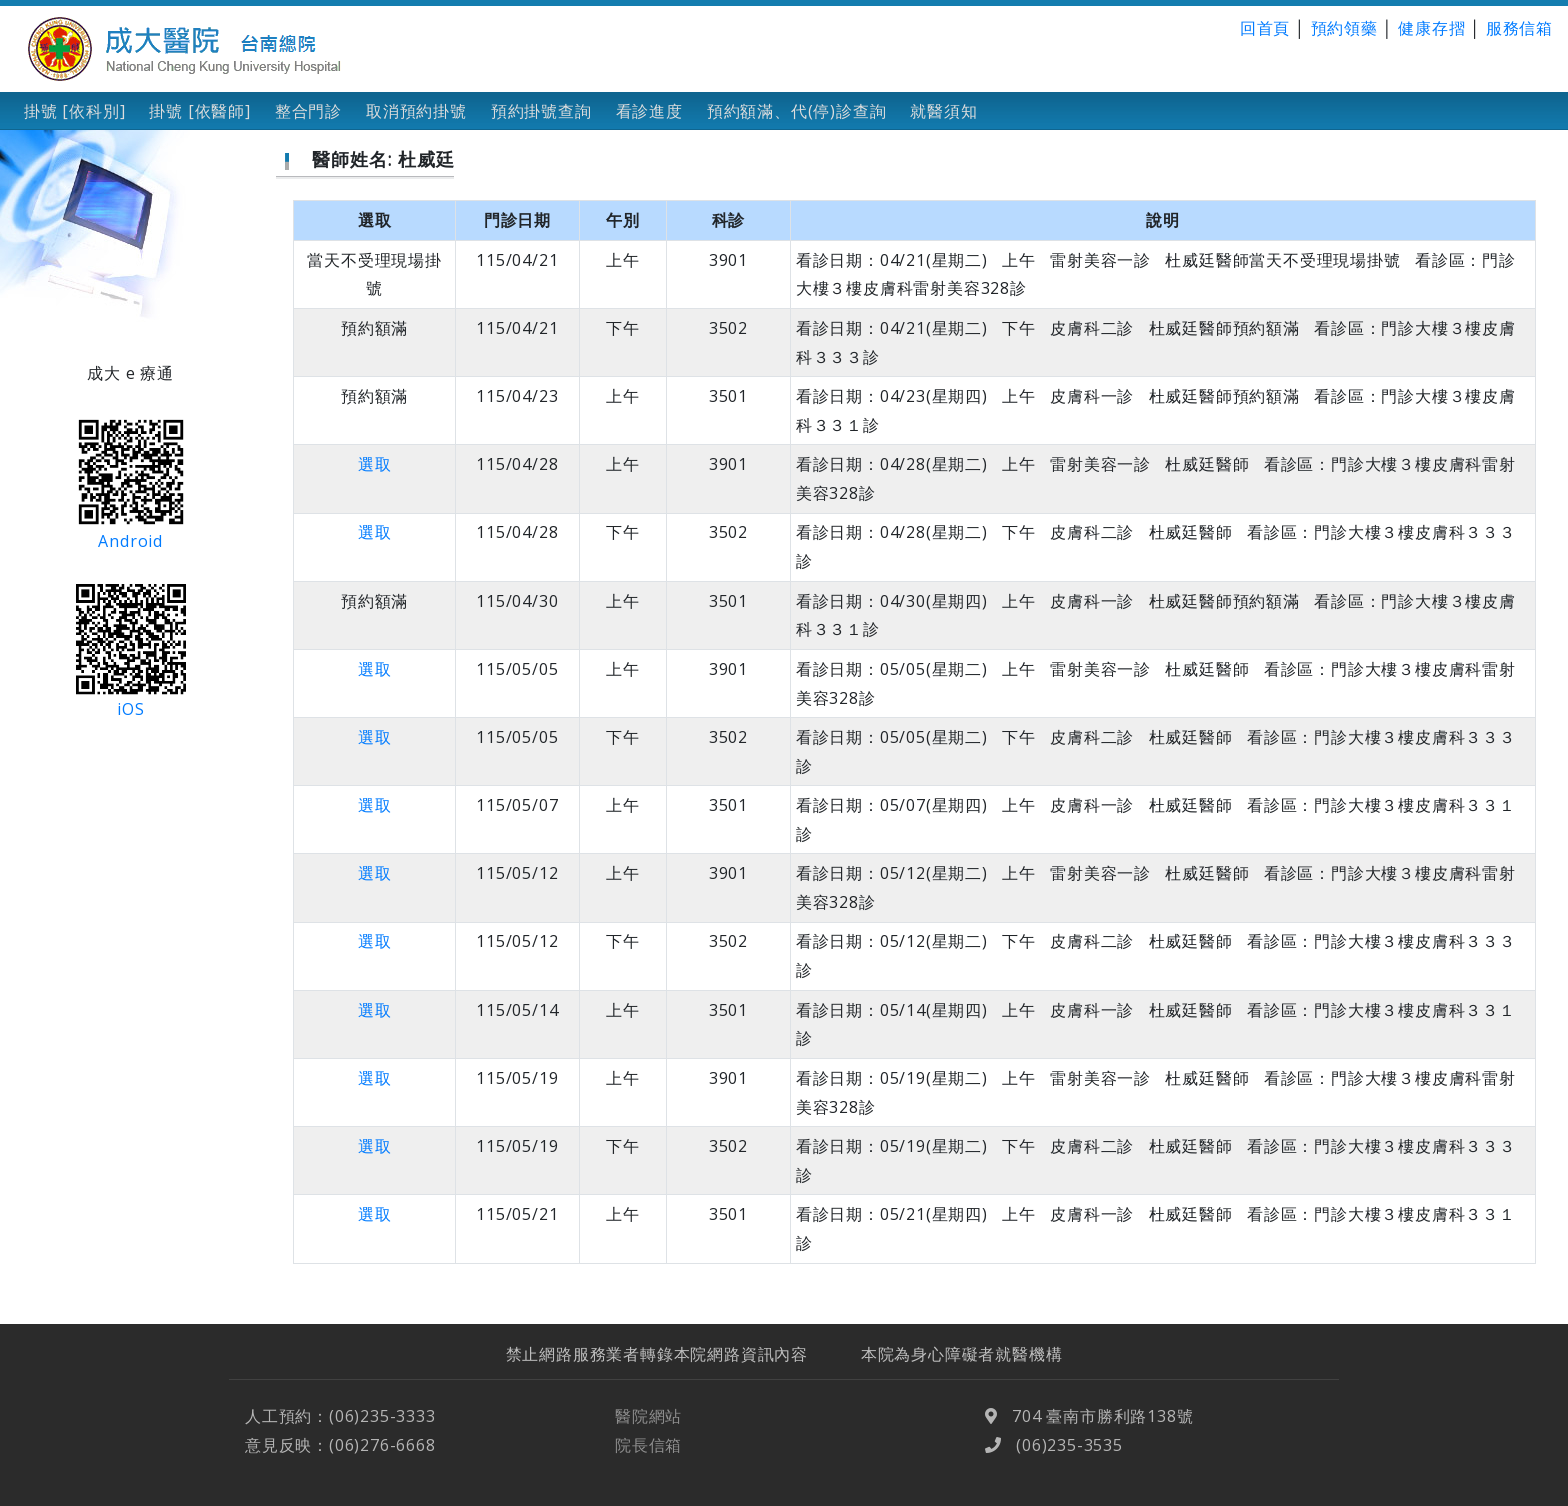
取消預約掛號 (416, 111)
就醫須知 (943, 111)
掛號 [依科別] (74, 111)
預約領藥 (1344, 28)
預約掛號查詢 (541, 111)
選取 (375, 464)
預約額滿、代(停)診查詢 (797, 111)
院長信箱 (648, 1473)
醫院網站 (648, 1444)
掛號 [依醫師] (199, 111)
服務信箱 (1519, 28)
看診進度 (649, 111)
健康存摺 (1431, 28)
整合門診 (308, 111)
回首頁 (1265, 28)
